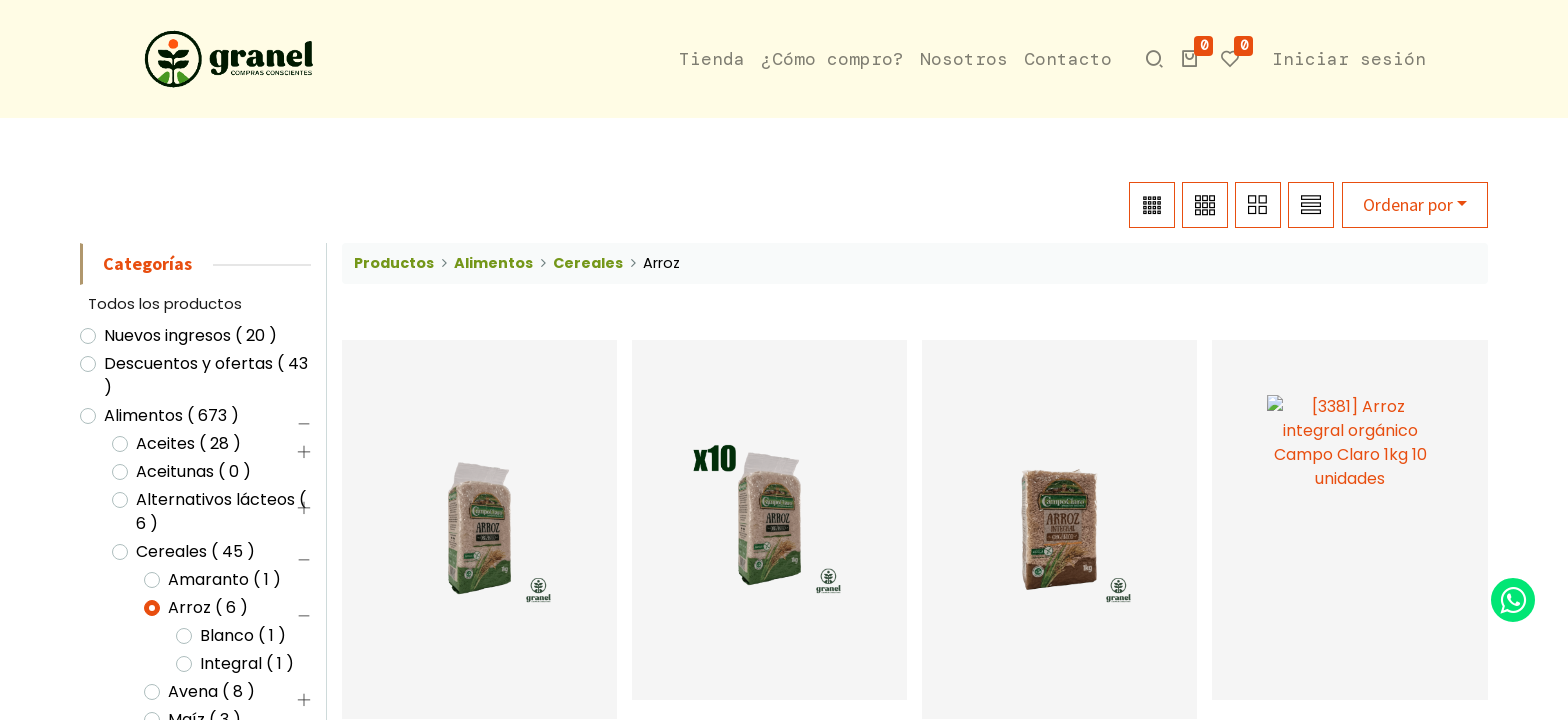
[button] (1190, 59)
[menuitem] (712, 59)
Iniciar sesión (1349, 59)
